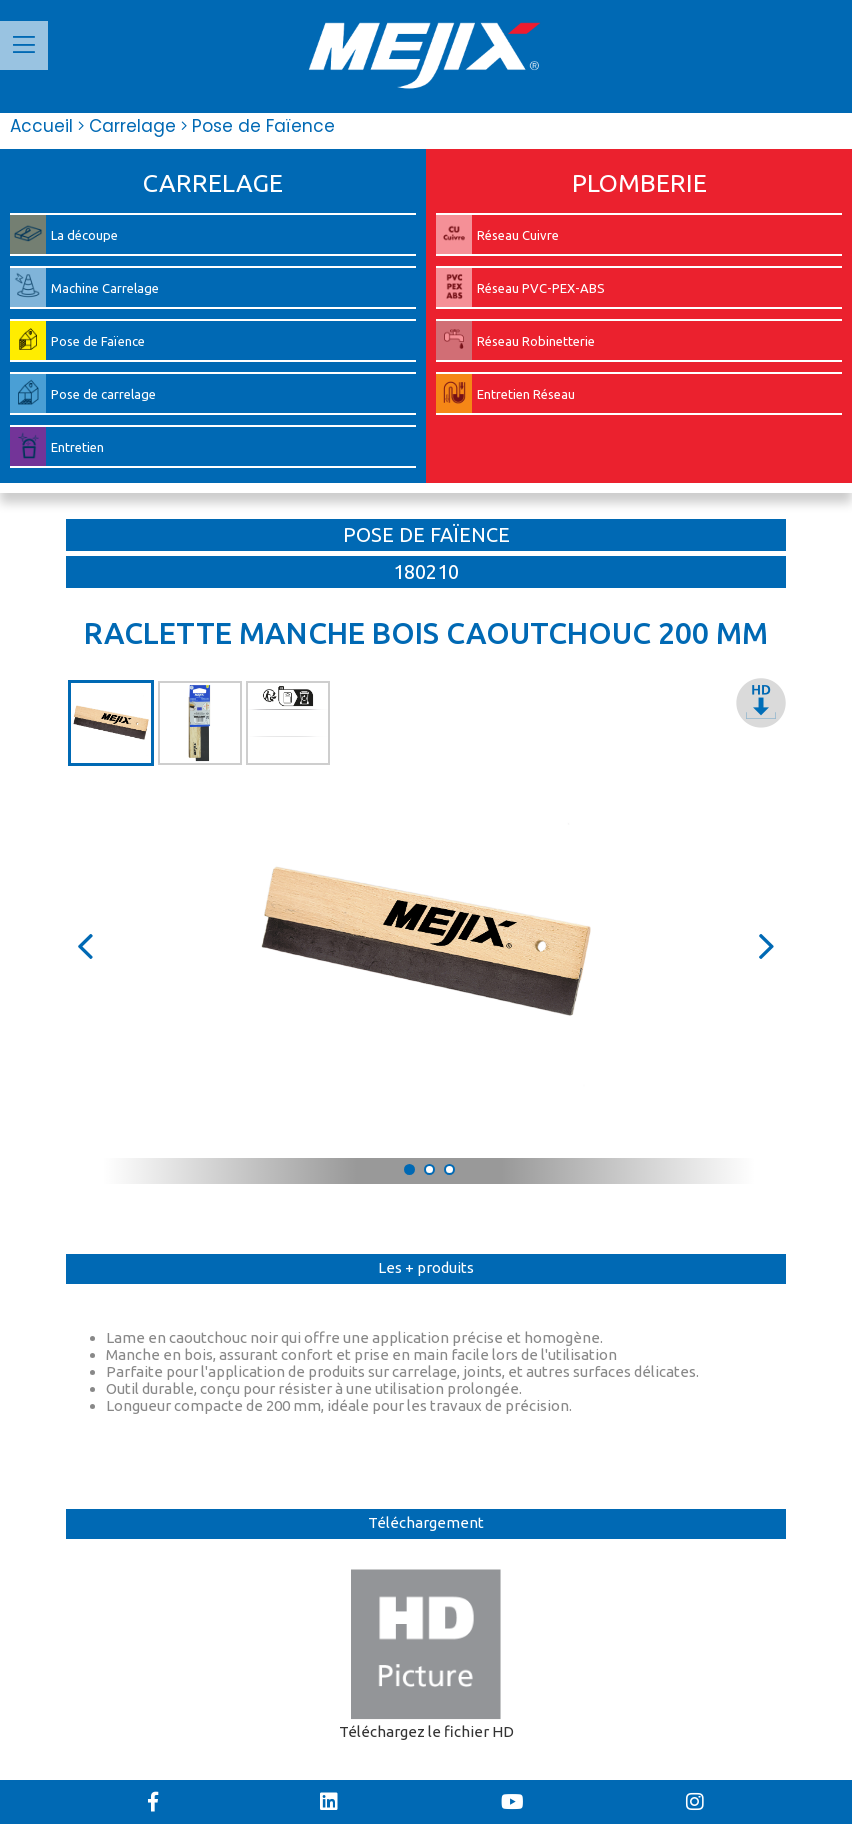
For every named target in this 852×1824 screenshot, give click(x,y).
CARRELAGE (213, 183)
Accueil (41, 126)
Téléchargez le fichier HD (426, 1654)
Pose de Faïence (258, 126)
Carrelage (127, 126)
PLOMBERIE (639, 183)
